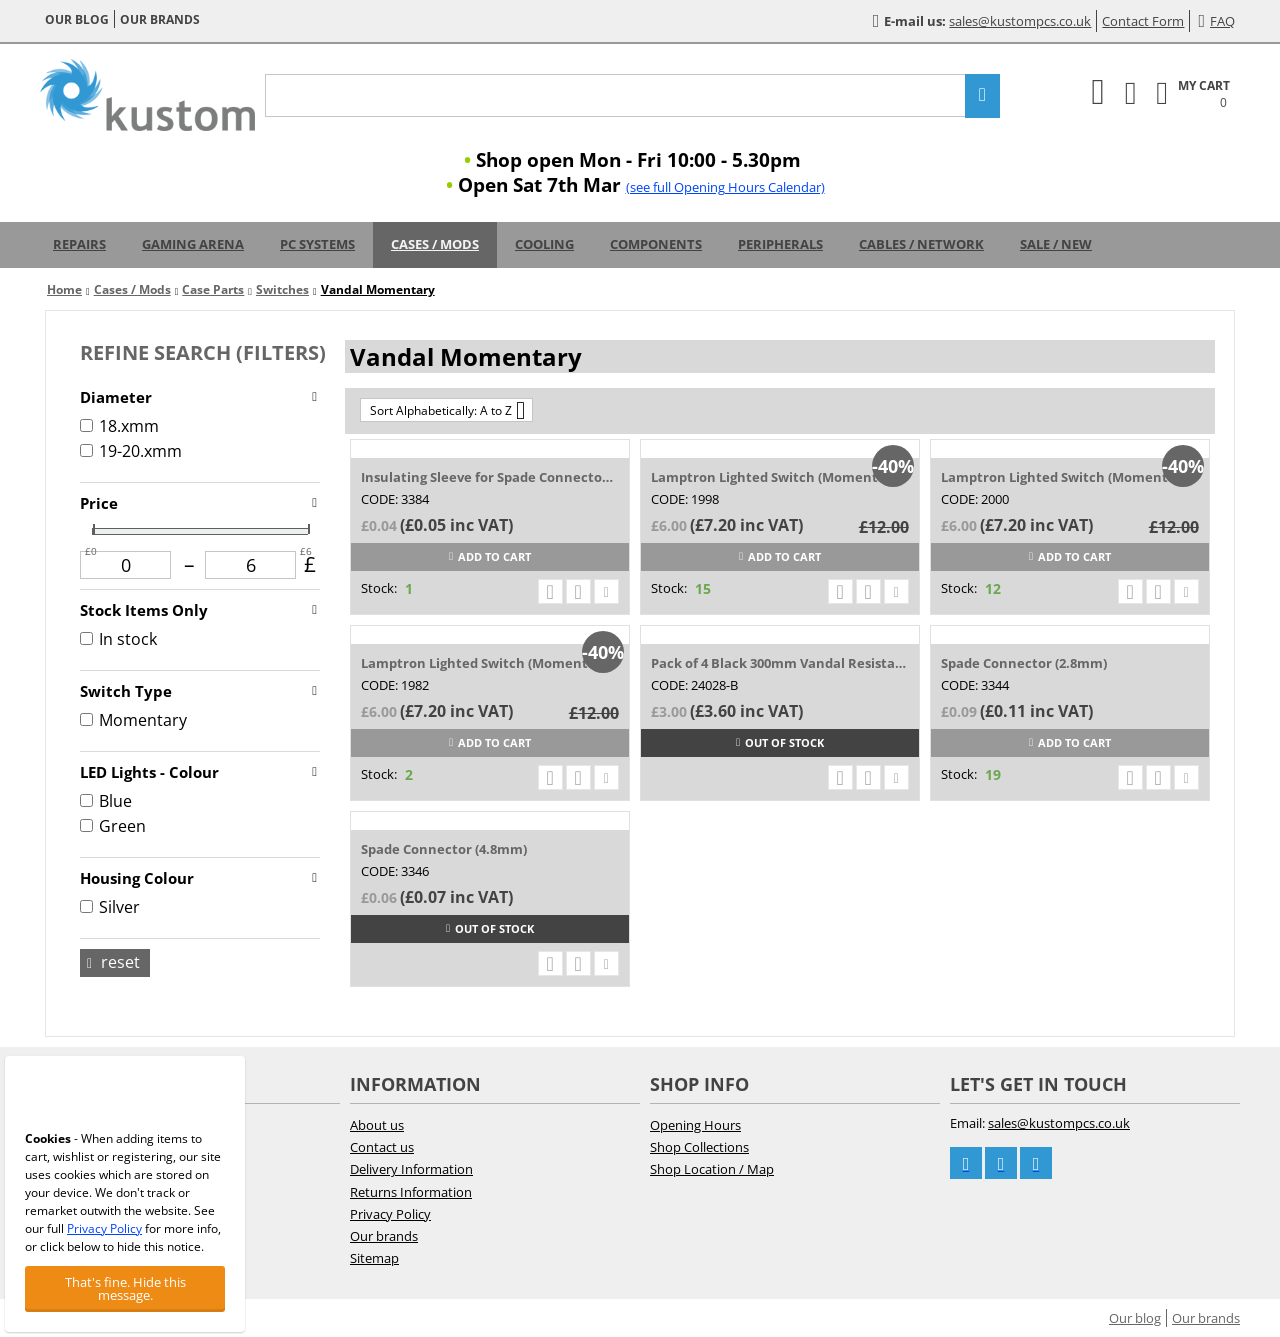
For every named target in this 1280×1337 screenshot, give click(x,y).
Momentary (133, 720)
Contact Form (1143, 21)
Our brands (160, 19)
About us (377, 1125)
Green (113, 826)
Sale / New (1056, 244)
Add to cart (490, 556)
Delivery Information (411, 1169)
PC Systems (317, 244)
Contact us (382, 1147)
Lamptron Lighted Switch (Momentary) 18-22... (779, 477)
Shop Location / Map (712, 1169)
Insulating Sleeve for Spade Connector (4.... (489, 477)
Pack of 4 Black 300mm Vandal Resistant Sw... (779, 663)
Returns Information (411, 1192)
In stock (118, 639)
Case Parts (213, 289)
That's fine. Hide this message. (125, 1288)
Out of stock (780, 742)
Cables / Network (921, 244)
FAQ (1216, 21)
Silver (110, 907)
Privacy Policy (390, 1214)
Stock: (379, 588)
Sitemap (374, 1258)
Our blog (77, 19)
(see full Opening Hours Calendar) (725, 187)
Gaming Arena (193, 244)
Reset (113, 962)
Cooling (544, 244)
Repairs (79, 244)
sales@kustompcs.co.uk (1020, 21)
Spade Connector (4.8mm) (444, 849)
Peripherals (780, 244)
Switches (282, 289)
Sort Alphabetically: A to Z (447, 410)
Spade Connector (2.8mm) (1024, 663)
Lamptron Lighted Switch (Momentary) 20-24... (489, 663)
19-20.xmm (131, 451)
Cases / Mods (435, 244)
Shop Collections (699, 1147)
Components (656, 244)
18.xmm (119, 426)
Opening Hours (695, 1125)
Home (64, 289)
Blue (106, 801)
